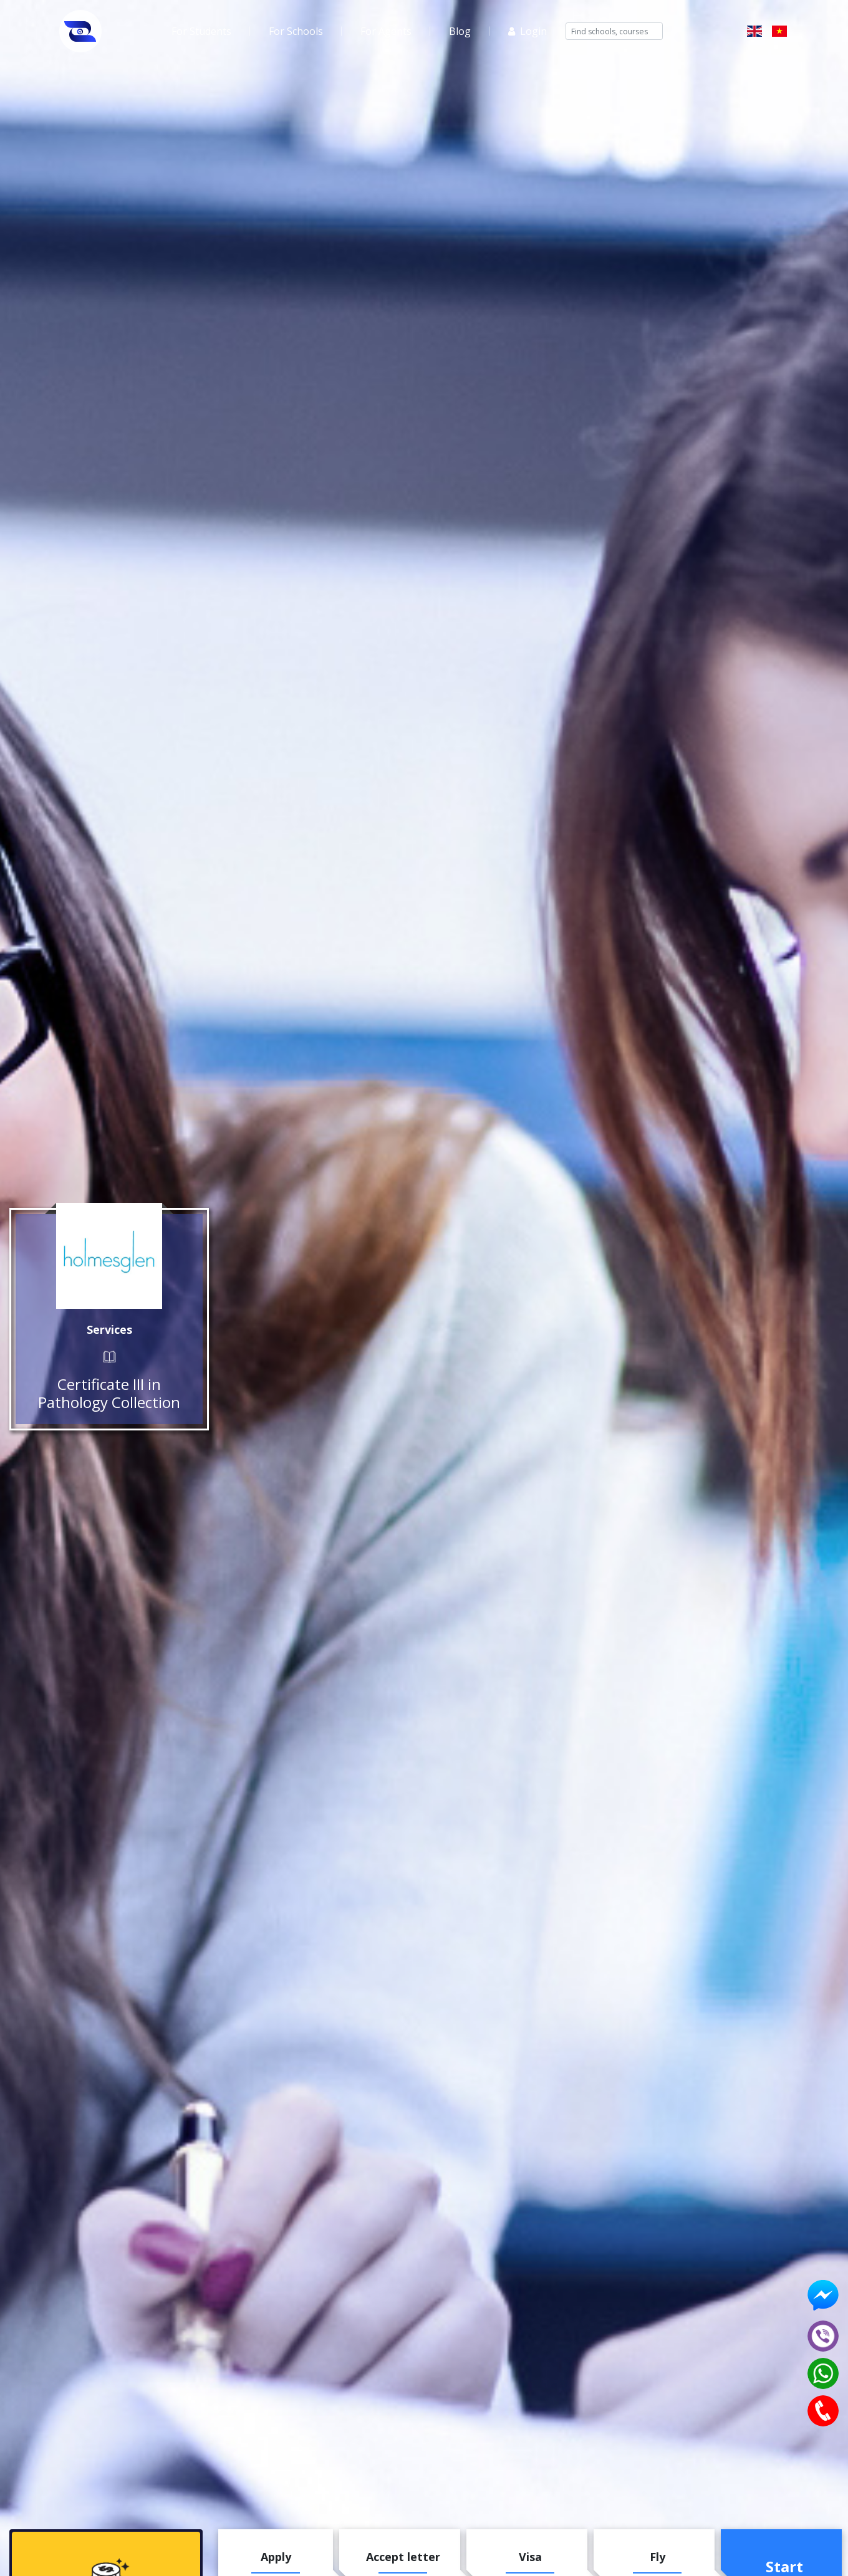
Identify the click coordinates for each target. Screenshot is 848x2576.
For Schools (296, 31)
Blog (460, 31)
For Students (201, 31)
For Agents (386, 31)
